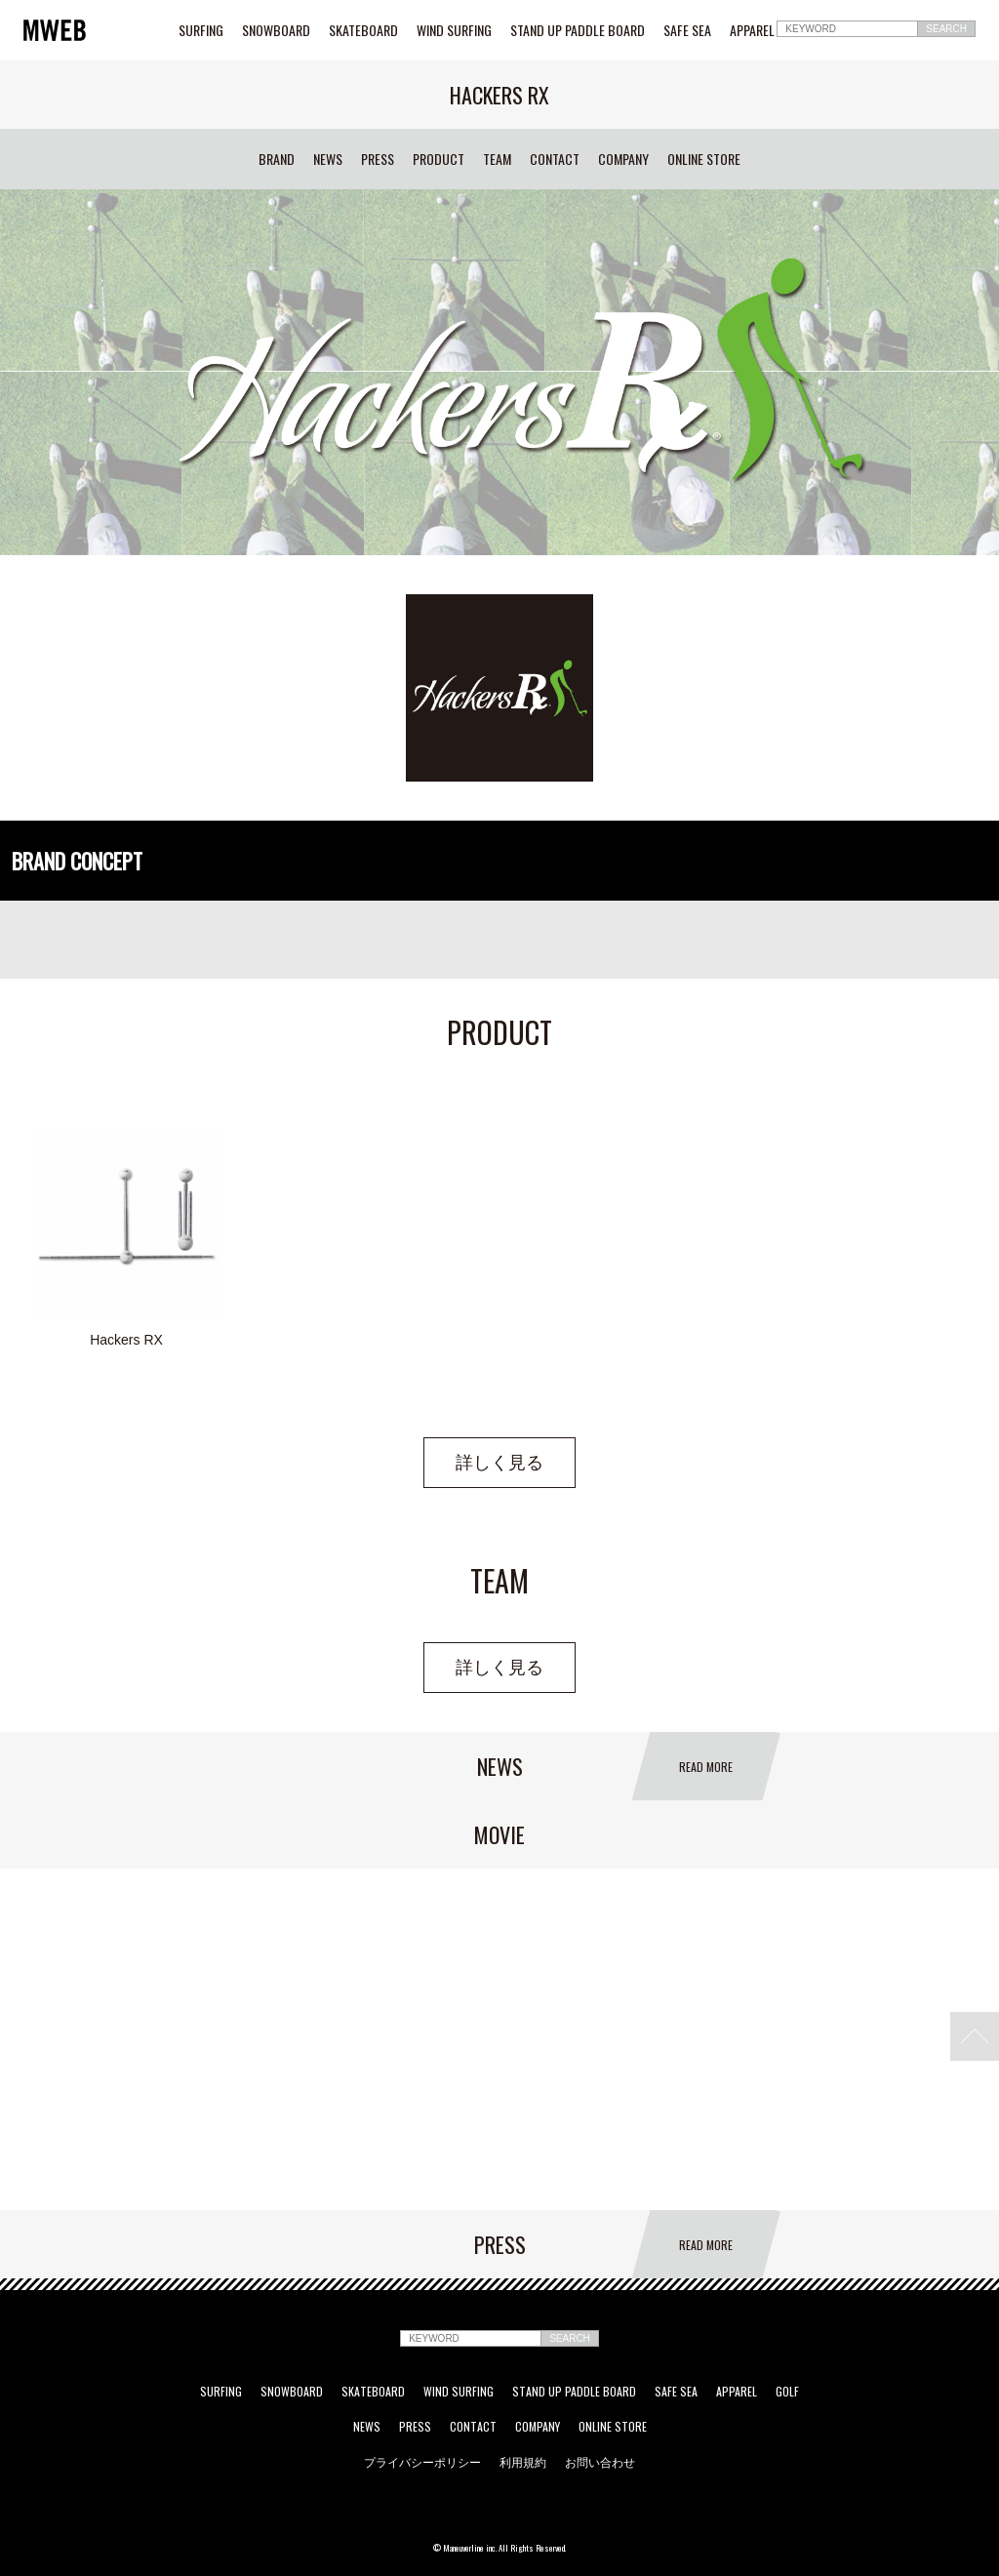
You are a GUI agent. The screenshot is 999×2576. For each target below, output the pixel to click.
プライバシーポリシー (422, 2462)
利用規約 (523, 2462)
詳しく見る (499, 1462)
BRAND (277, 159)
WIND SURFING (454, 30)
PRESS (377, 159)
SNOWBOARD (276, 30)
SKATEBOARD (363, 30)
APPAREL (752, 30)
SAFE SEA (687, 30)
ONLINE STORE (703, 159)
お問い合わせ (600, 2462)
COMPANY (623, 159)
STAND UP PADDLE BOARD (577, 30)
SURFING (201, 30)
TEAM (497, 159)
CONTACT (554, 159)
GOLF (787, 2391)
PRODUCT (438, 159)
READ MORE (706, 1766)
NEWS (327, 159)
